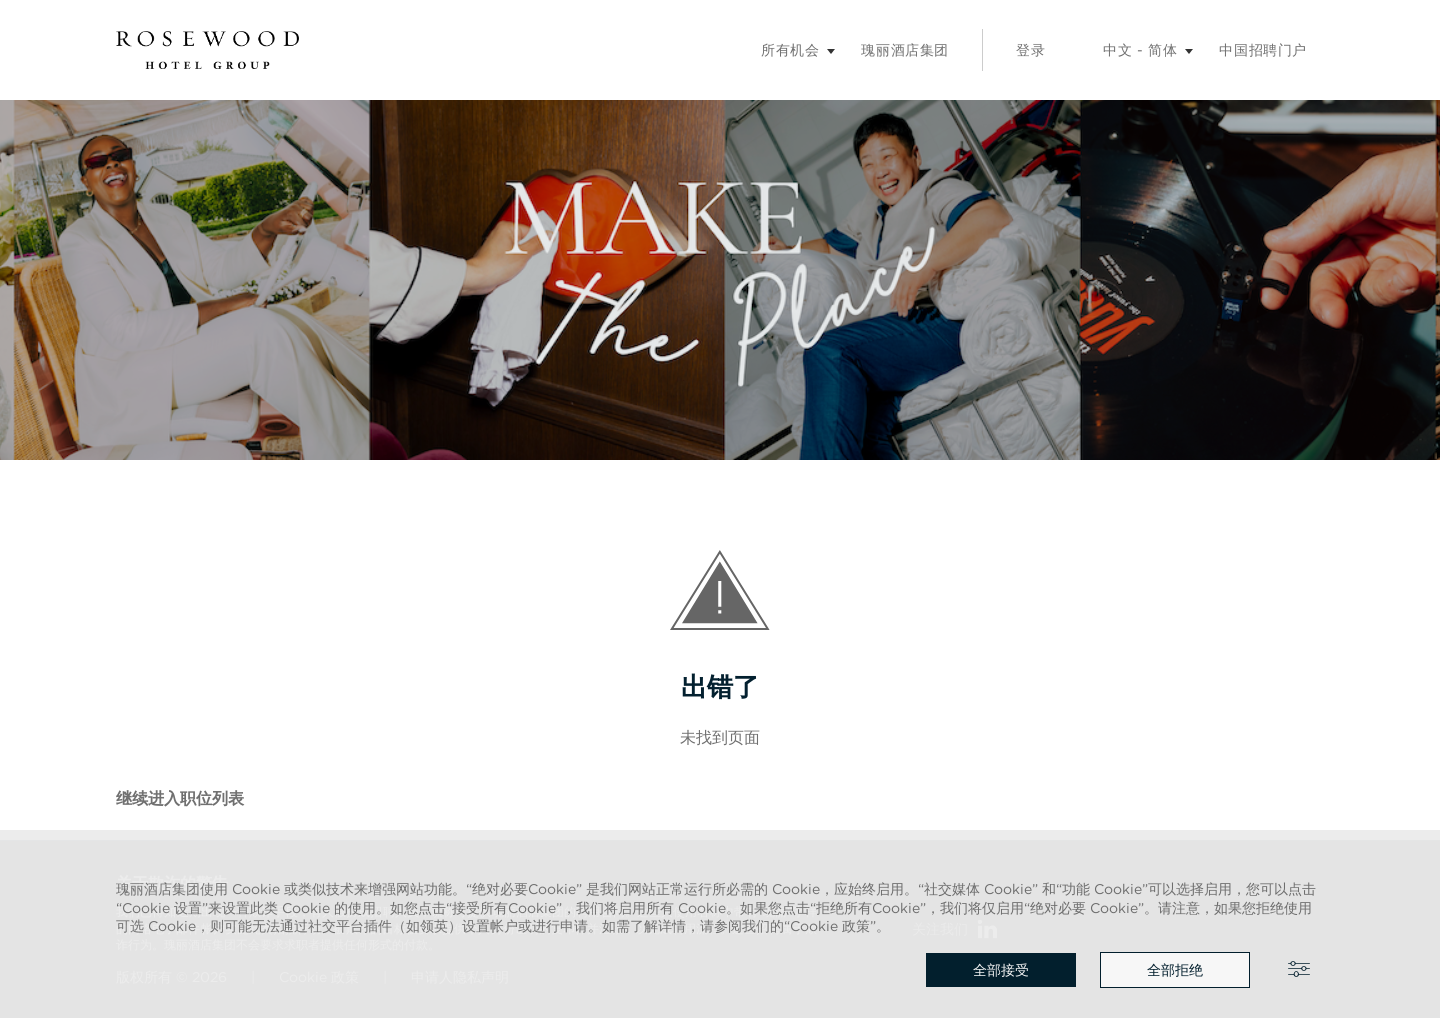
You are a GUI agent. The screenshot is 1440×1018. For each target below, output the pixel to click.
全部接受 (1001, 970)
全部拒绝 (1175, 970)
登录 (1030, 50)
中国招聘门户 (1263, 50)
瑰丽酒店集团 (905, 50)
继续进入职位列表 (180, 798)
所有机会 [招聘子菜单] (790, 50)
